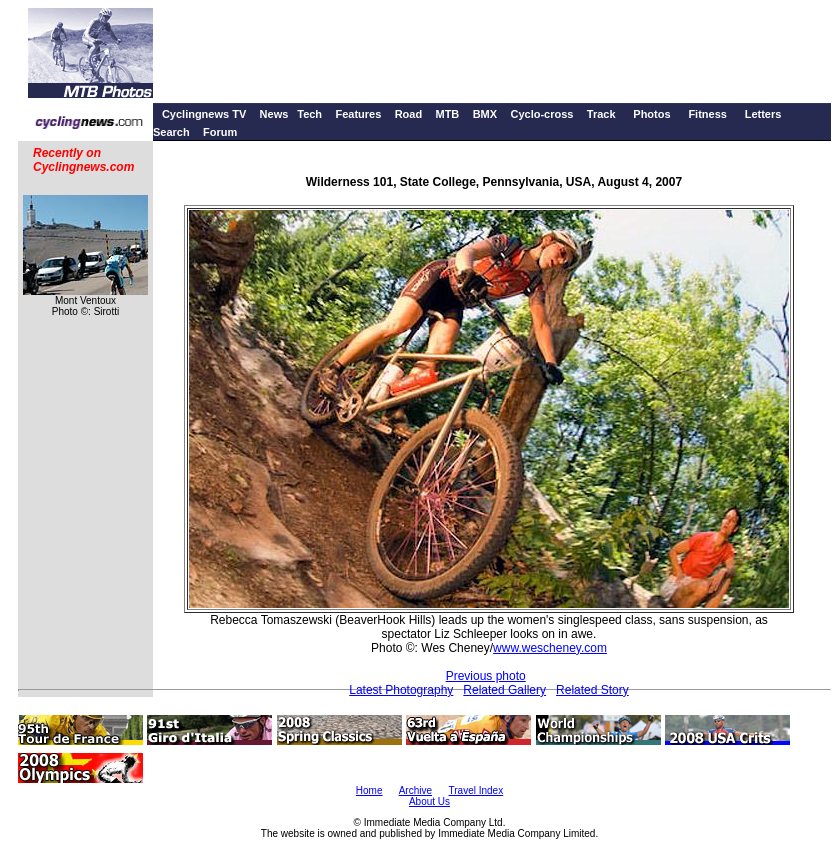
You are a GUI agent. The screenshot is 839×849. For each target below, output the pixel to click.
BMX (485, 114)
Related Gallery (504, 690)
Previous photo (486, 676)
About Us (429, 801)
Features (358, 114)
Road (409, 114)
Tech (309, 114)
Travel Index (476, 790)
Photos (651, 114)
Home (369, 790)
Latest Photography (401, 690)
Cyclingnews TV (204, 114)
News (274, 114)
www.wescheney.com (550, 648)
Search (171, 132)
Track (601, 114)
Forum (220, 132)
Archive (415, 790)
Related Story (592, 690)
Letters (763, 114)
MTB (447, 114)
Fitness (707, 114)
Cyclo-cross (541, 114)
